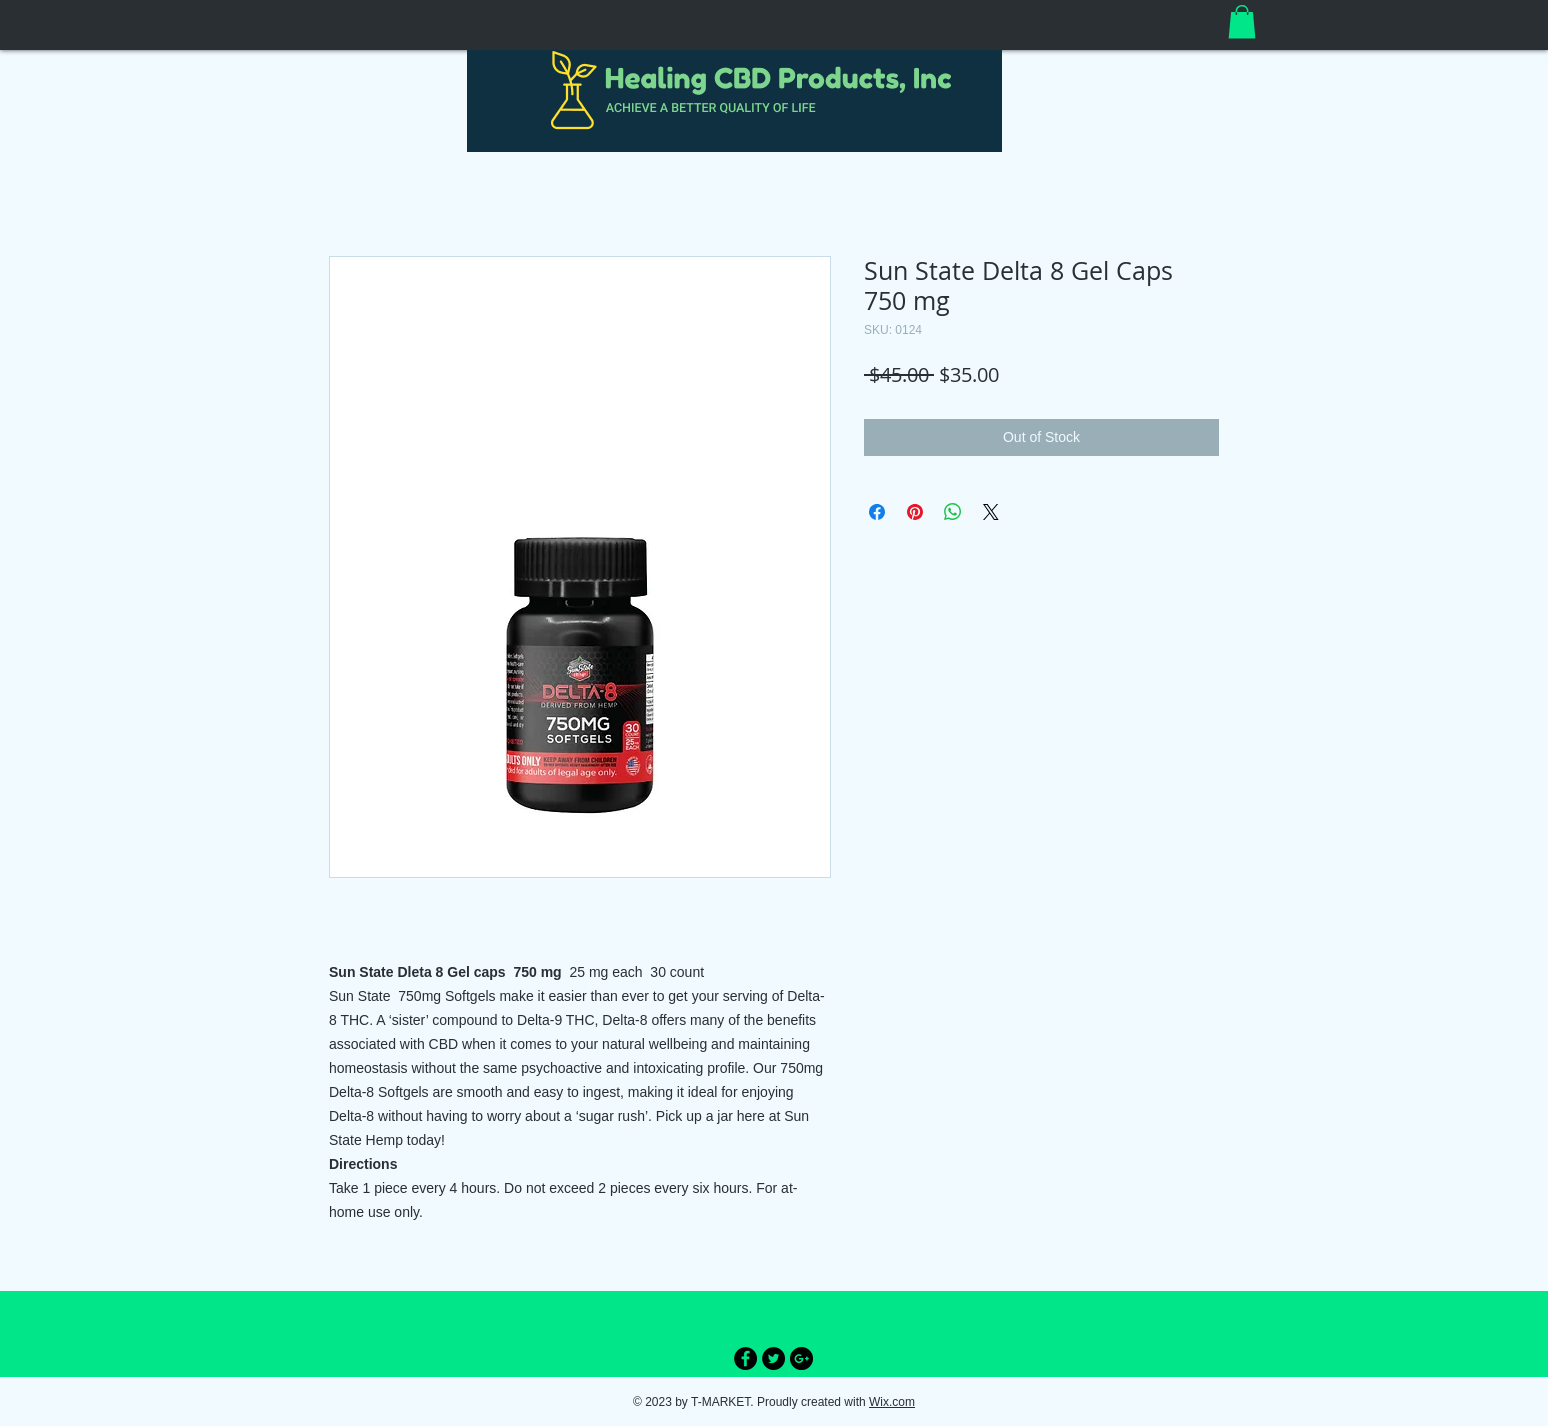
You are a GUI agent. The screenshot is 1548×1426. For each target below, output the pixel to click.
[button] (1242, 21)
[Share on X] (991, 512)
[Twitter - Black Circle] (773, 1358)
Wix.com (892, 1402)
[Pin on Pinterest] (915, 512)
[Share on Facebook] (877, 512)
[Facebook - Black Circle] (745, 1358)
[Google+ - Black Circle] (801, 1358)
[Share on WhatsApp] (953, 512)
